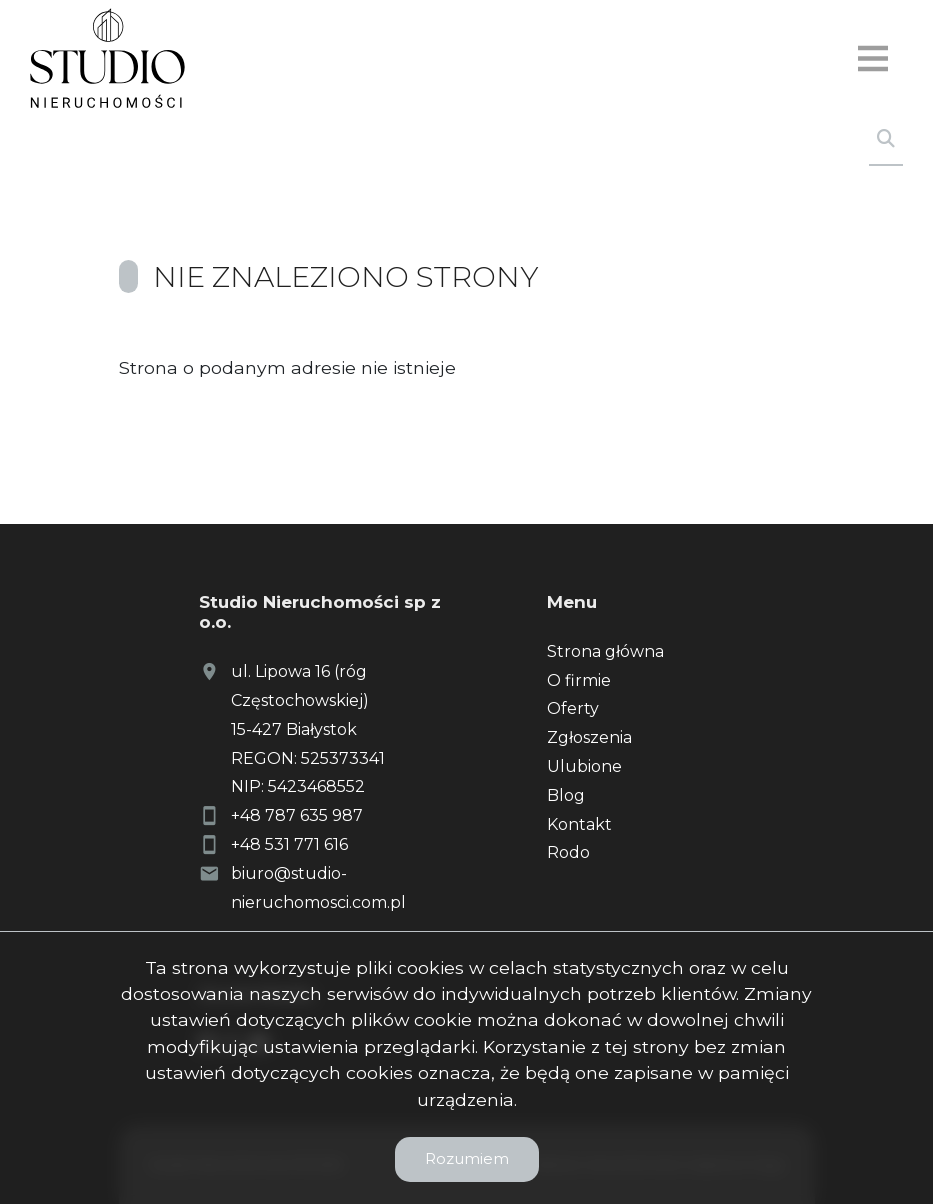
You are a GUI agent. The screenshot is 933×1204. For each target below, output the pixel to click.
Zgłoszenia (589, 737)
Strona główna (605, 651)
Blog (566, 795)
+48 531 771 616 (289, 844)
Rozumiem (467, 1158)
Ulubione (584, 766)
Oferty (573, 708)
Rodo (568, 852)
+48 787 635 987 (297, 815)
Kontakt (579, 824)
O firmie (579, 680)
